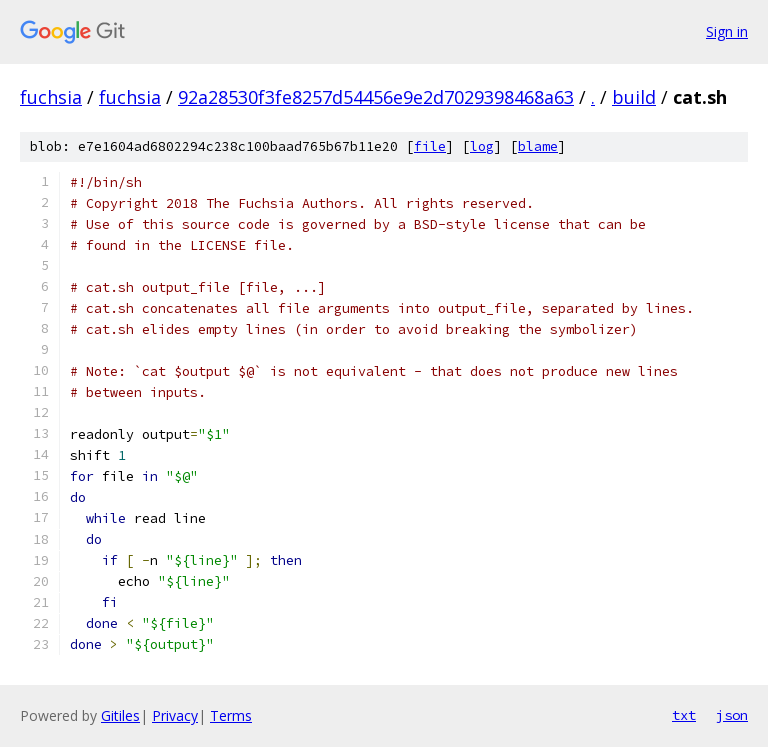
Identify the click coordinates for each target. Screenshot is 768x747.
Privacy (175, 715)
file (430, 146)
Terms (231, 715)
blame (538, 146)
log (482, 146)
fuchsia (51, 97)
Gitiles (120, 715)
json (732, 715)
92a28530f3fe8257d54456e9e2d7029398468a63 (376, 97)
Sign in (727, 31)
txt (684, 715)
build (634, 97)
